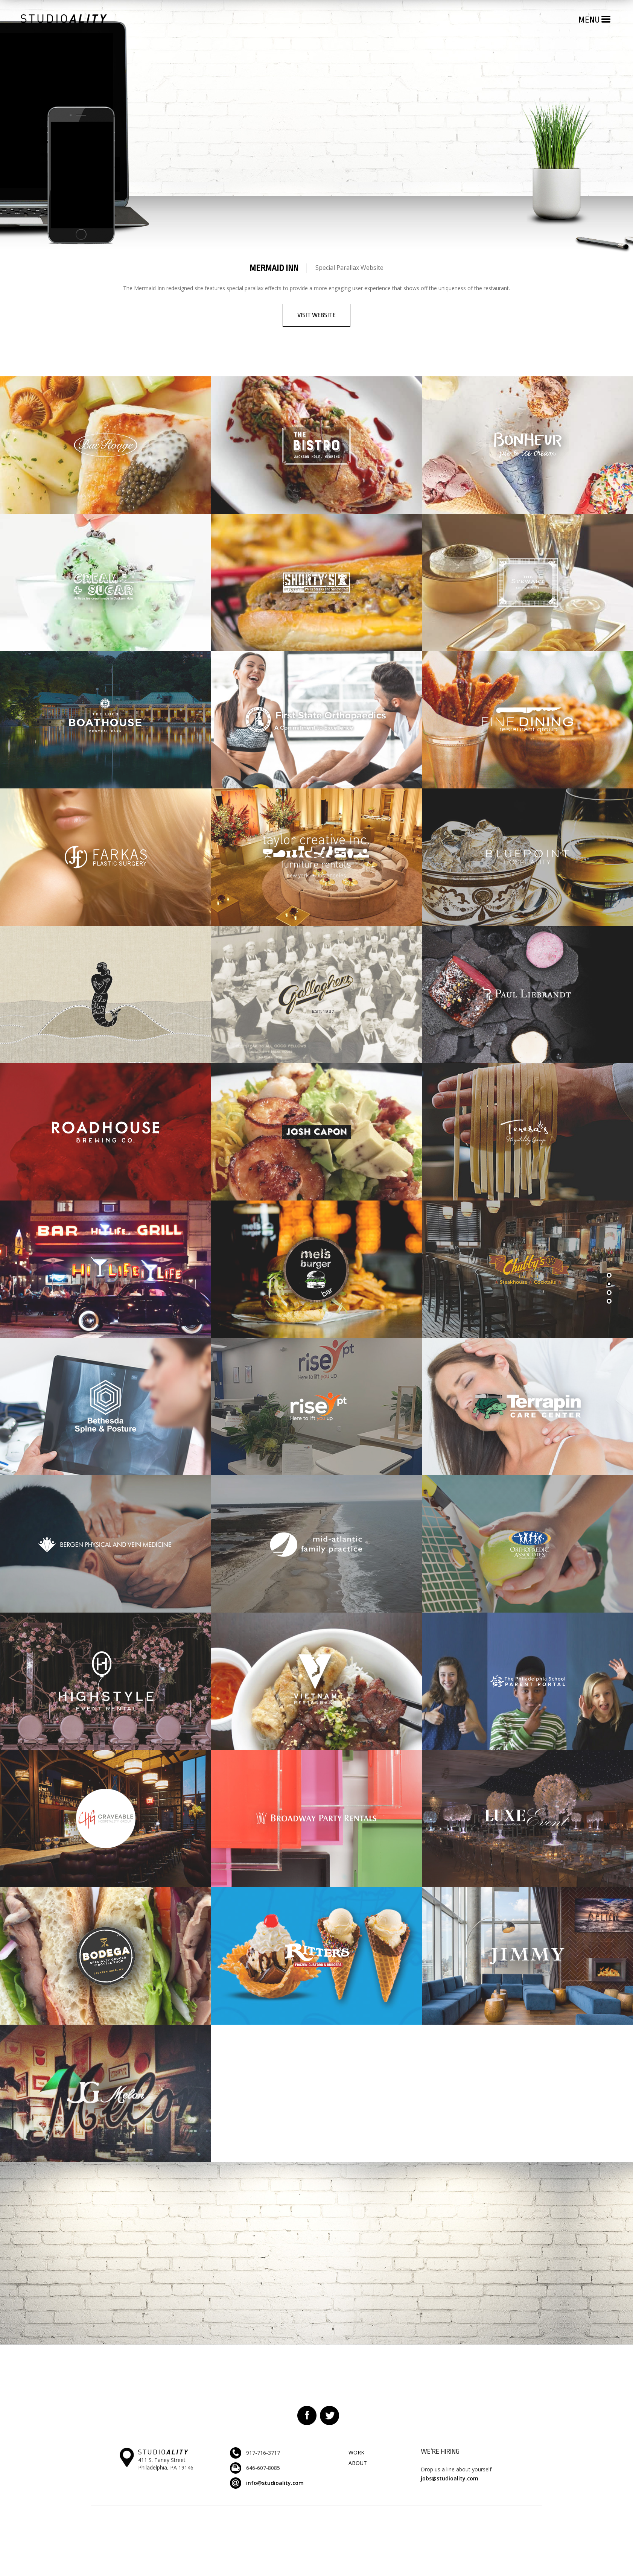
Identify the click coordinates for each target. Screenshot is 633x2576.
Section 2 (610, 1284)
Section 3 (610, 1302)
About (357, 2462)
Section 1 (610, 1276)
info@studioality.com (275, 2482)
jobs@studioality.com (449, 2478)
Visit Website (316, 315)
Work (356, 2452)
